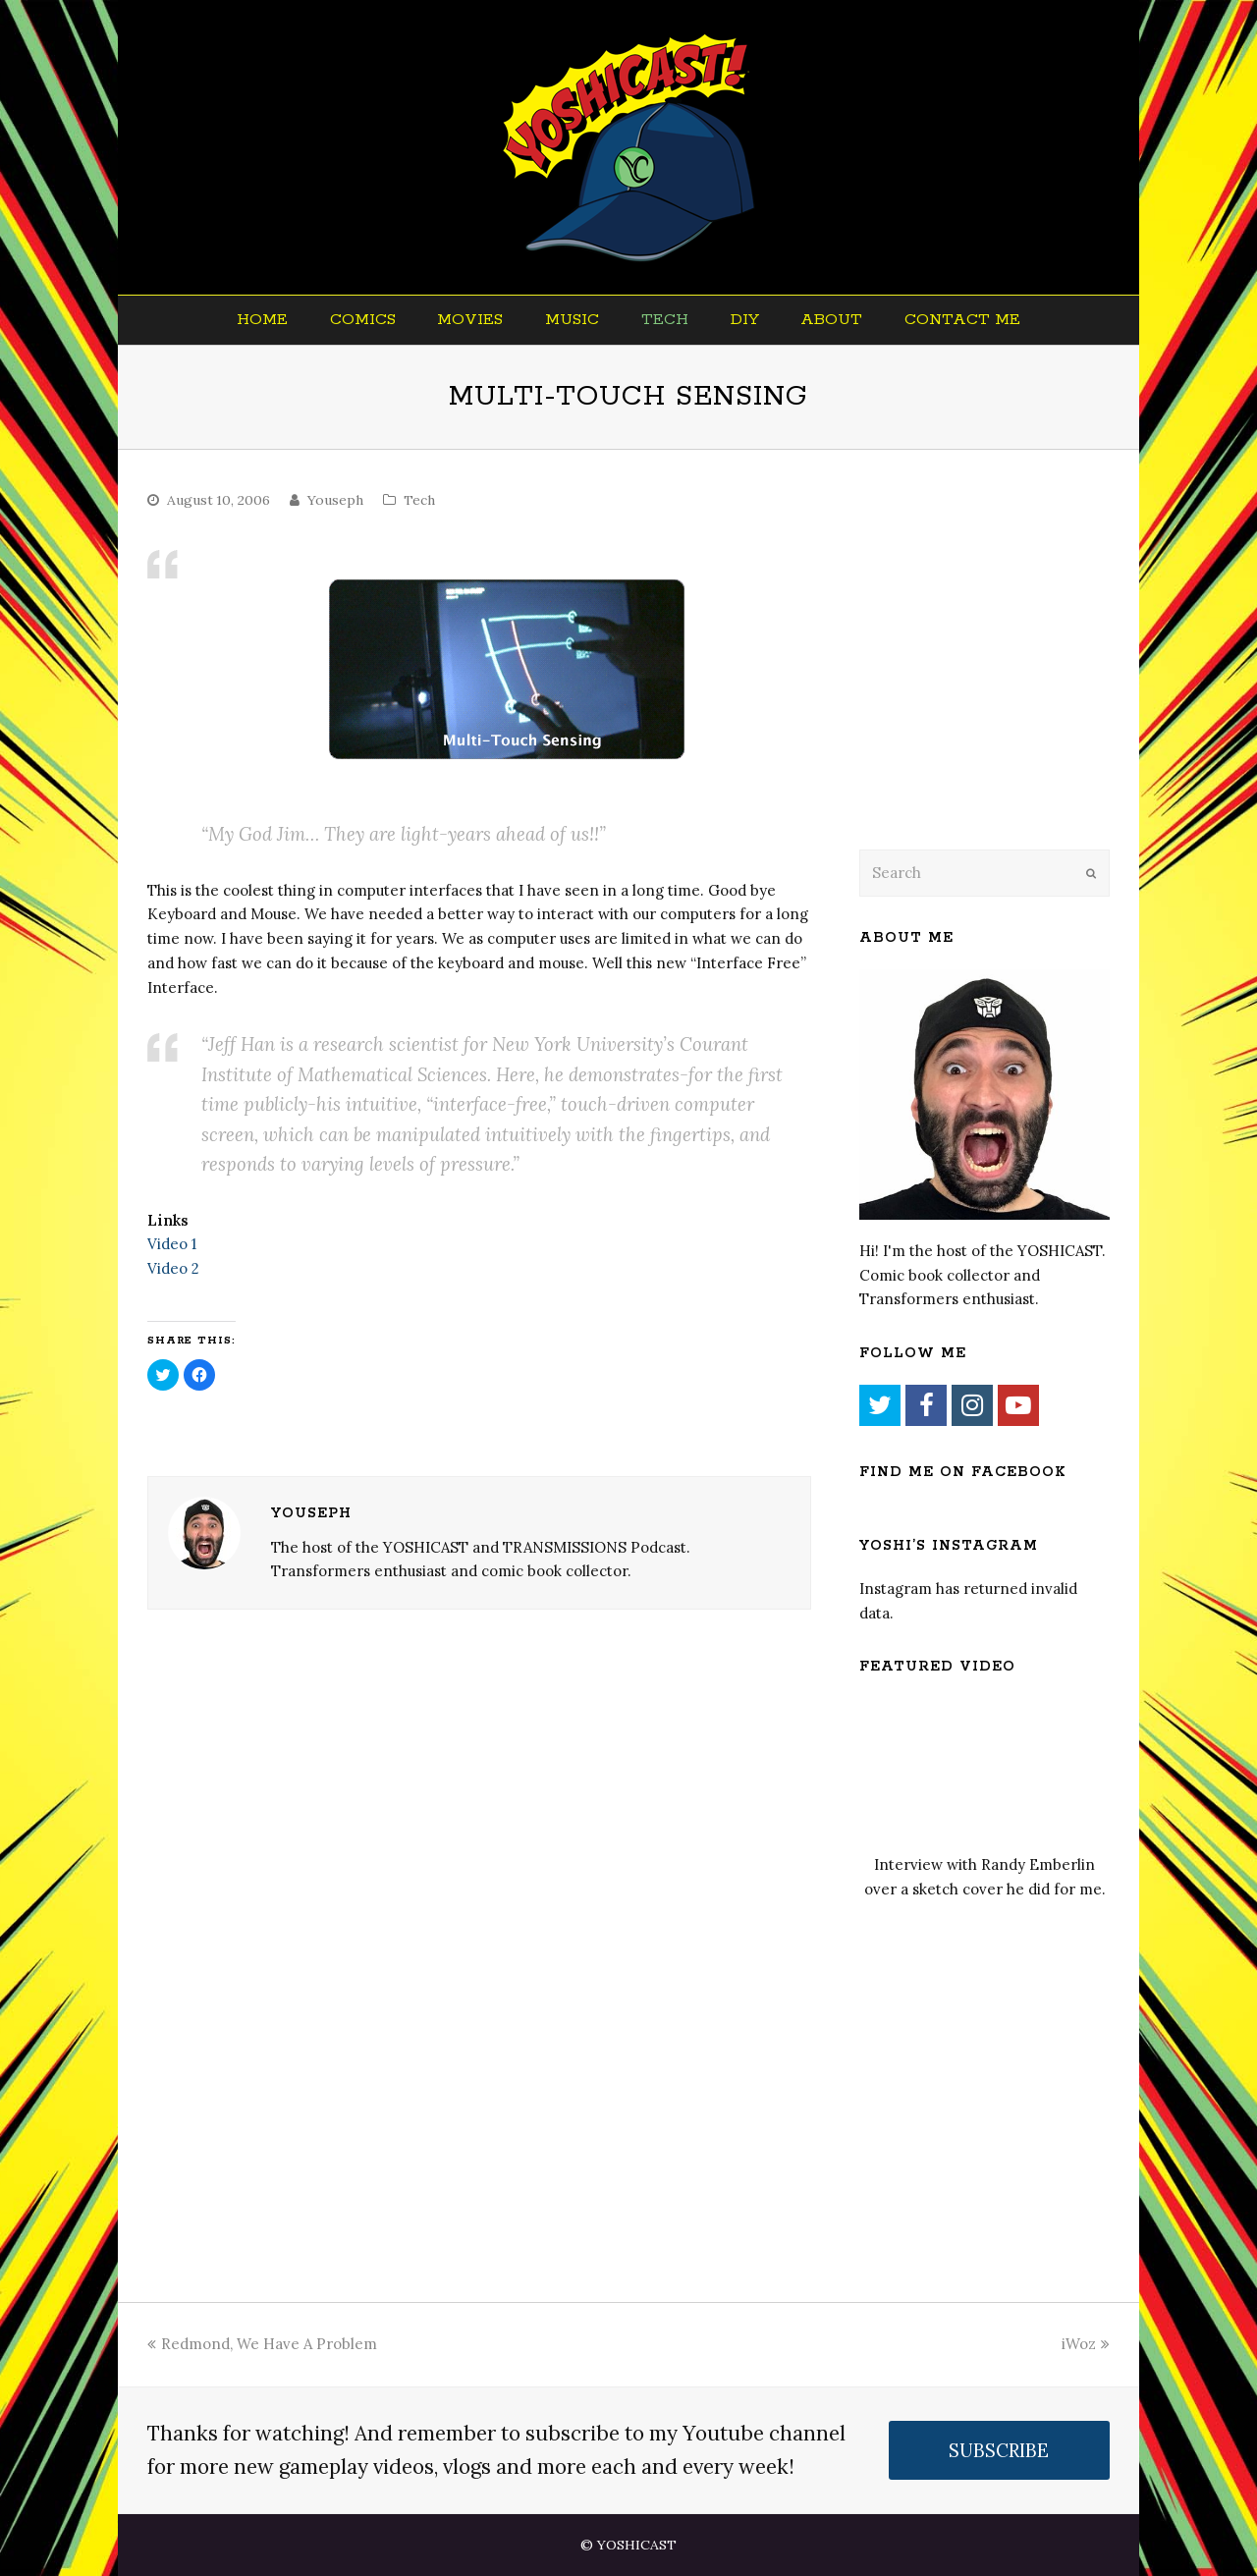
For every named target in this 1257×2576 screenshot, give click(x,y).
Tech (419, 500)
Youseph (335, 500)
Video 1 (171, 1243)
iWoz (1086, 2343)
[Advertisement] (996, 674)
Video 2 (173, 1268)
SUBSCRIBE (999, 2450)
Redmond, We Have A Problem (262, 2343)
